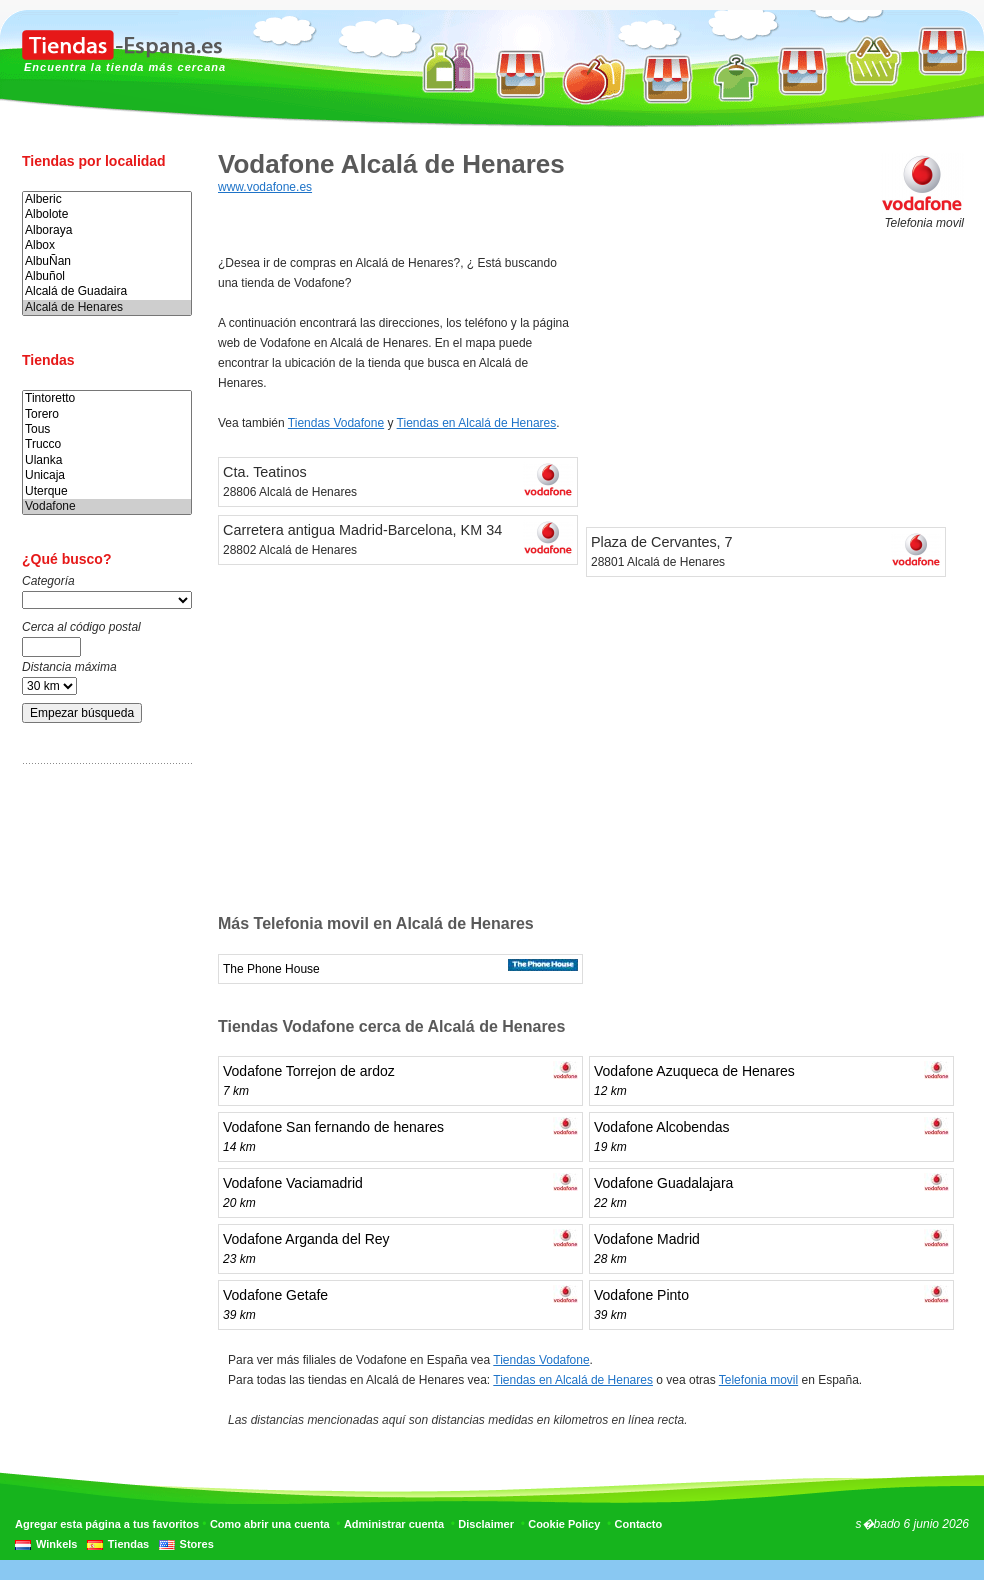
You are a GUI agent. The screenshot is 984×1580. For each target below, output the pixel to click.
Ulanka (107, 460)
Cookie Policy (564, 1524)
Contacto (639, 1524)
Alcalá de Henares (107, 307)
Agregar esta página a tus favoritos (107, 1524)
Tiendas (128, 1544)
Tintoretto (107, 398)
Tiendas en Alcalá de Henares (477, 423)
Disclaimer (486, 1524)
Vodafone (107, 506)
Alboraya (107, 230)
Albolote (107, 214)
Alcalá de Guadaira (107, 291)
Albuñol (107, 276)
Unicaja (107, 475)
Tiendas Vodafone (336, 423)
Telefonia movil (758, 1380)
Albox (107, 245)
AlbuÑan (107, 261)
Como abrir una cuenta (270, 1524)
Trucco (107, 444)
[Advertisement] (102, 1093)
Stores (197, 1544)
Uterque (107, 491)
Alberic (107, 199)
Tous (107, 429)
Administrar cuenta (394, 1524)
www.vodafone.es (265, 187)
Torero (107, 414)
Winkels (56, 1544)
